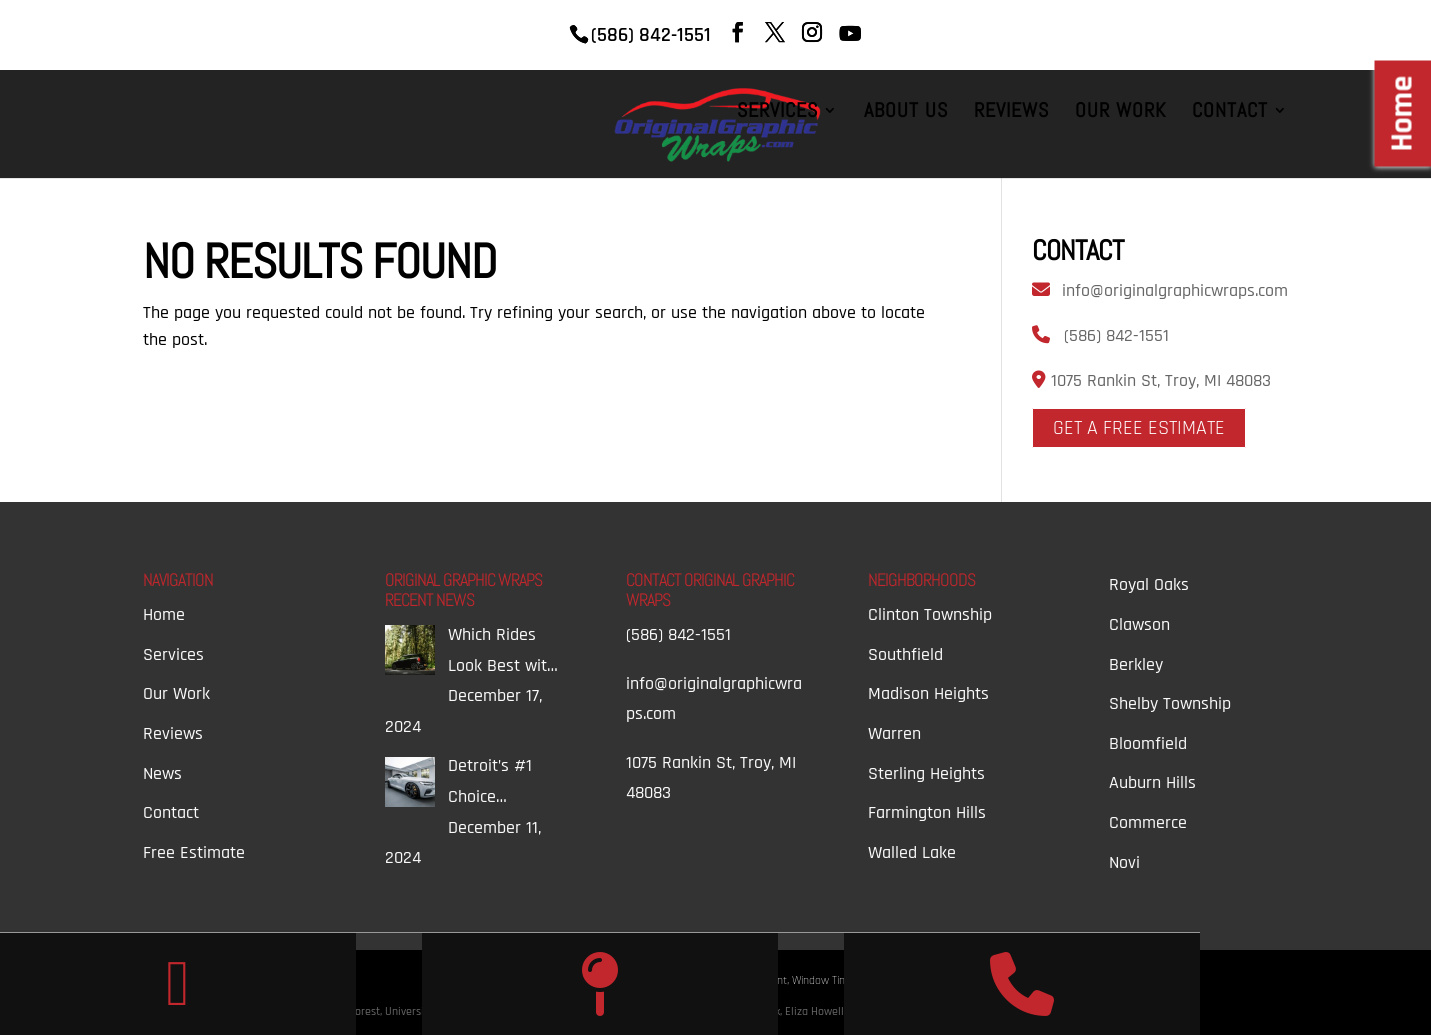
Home (164, 614)
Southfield (905, 654)
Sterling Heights (926, 773)
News (162, 773)
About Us (906, 113)
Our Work (1120, 113)
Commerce (1148, 822)
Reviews (1011, 113)
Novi (1124, 862)
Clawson (1139, 624)
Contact (1230, 113)
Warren (894, 733)
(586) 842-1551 (1116, 335)
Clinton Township (930, 614)
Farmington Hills (927, 812)
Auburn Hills (1152, 782)
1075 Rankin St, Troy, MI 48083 (1158, 380)
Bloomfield (1148, 743)
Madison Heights (928, 693)
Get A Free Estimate (1139, 428)
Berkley (1136, 664)
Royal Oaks (1149, 584)
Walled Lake (912, 852)
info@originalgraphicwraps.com (1175, 290)
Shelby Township (1170, 703)
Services (777, 113)
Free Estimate (194, 852)
